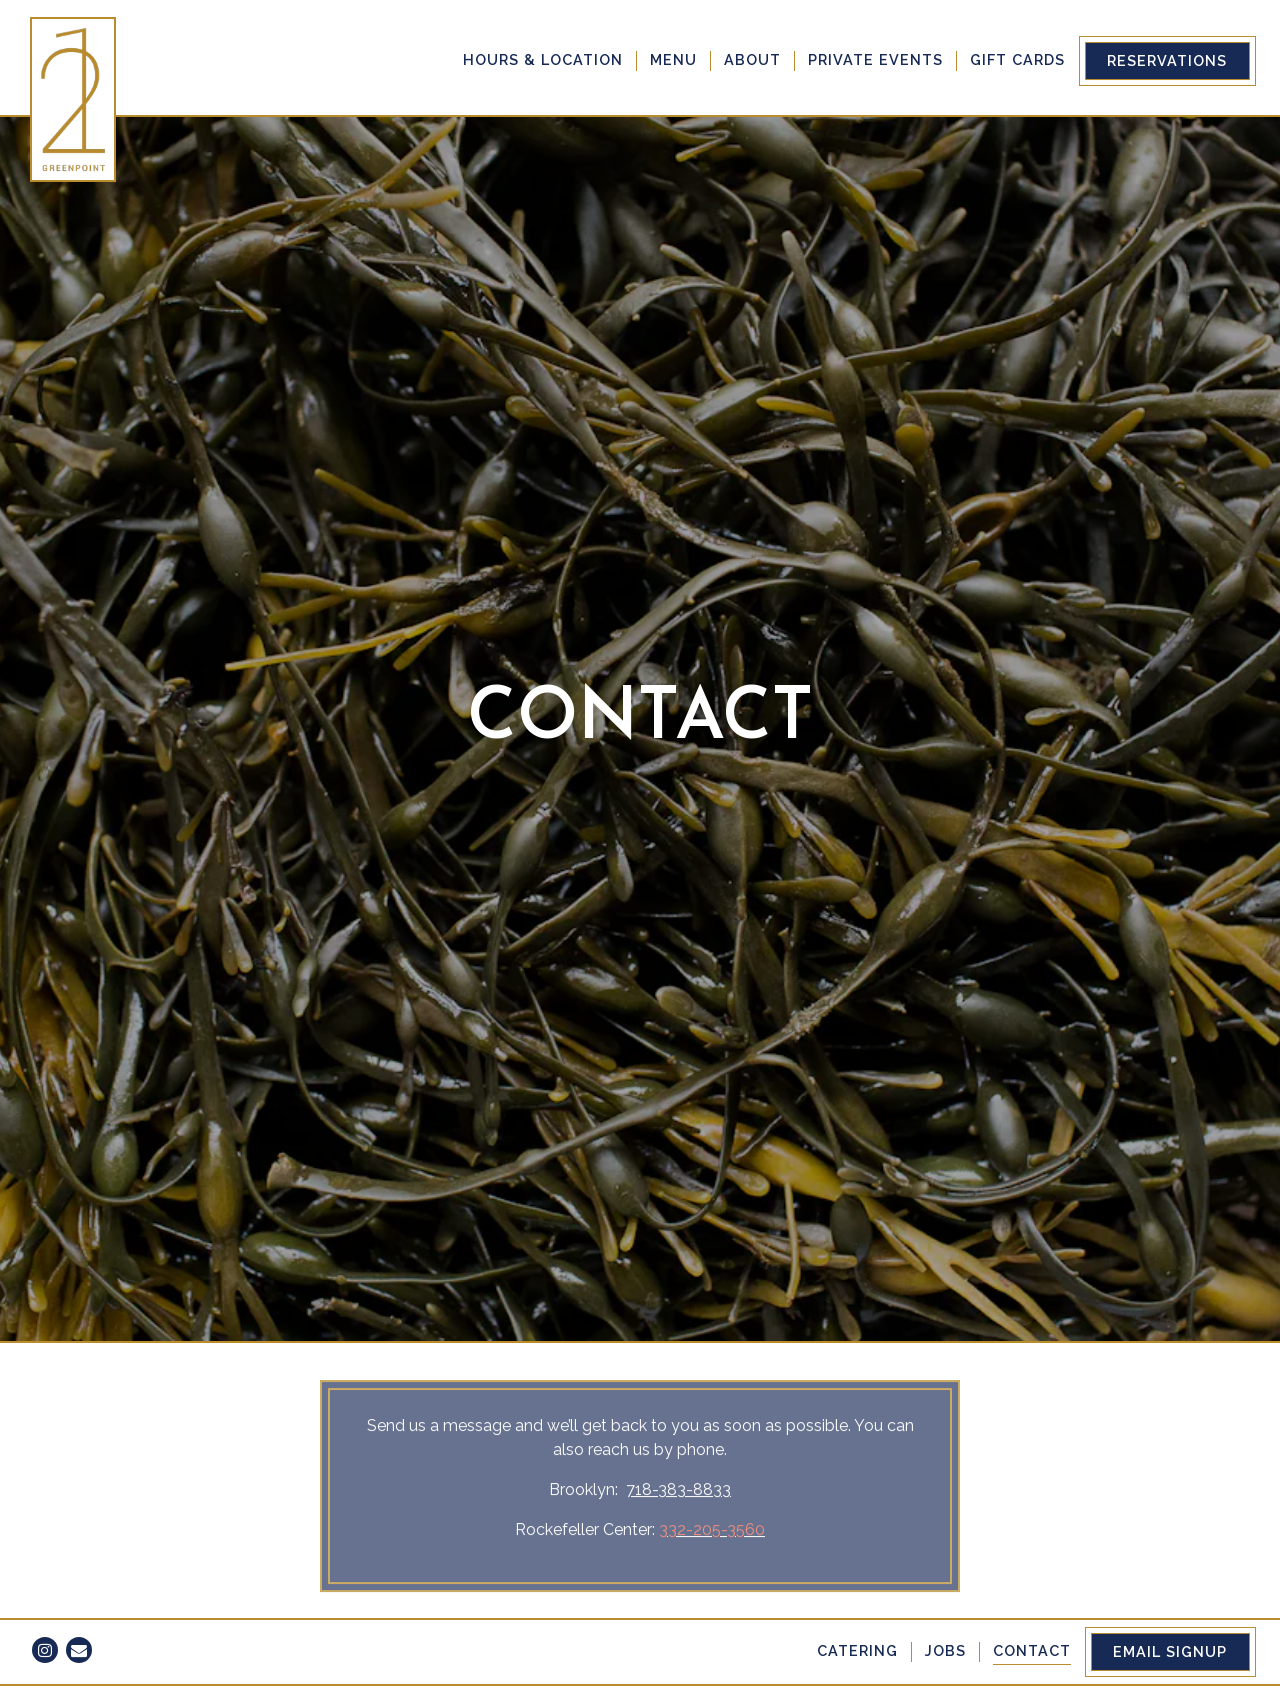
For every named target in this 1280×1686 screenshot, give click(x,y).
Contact (1032, 1650)
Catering (857, 1650)
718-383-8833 (678, 1391)
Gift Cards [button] (1017, 59)
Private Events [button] (875, 59)
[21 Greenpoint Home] (75, 98)
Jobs (945, 1650)
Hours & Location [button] (543, 59)
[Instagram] (45, 1650)
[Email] (79, 1650)
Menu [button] (673, 59)
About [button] (752, 59)
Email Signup (1170, 1651)
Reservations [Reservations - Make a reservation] (1167, 60)
